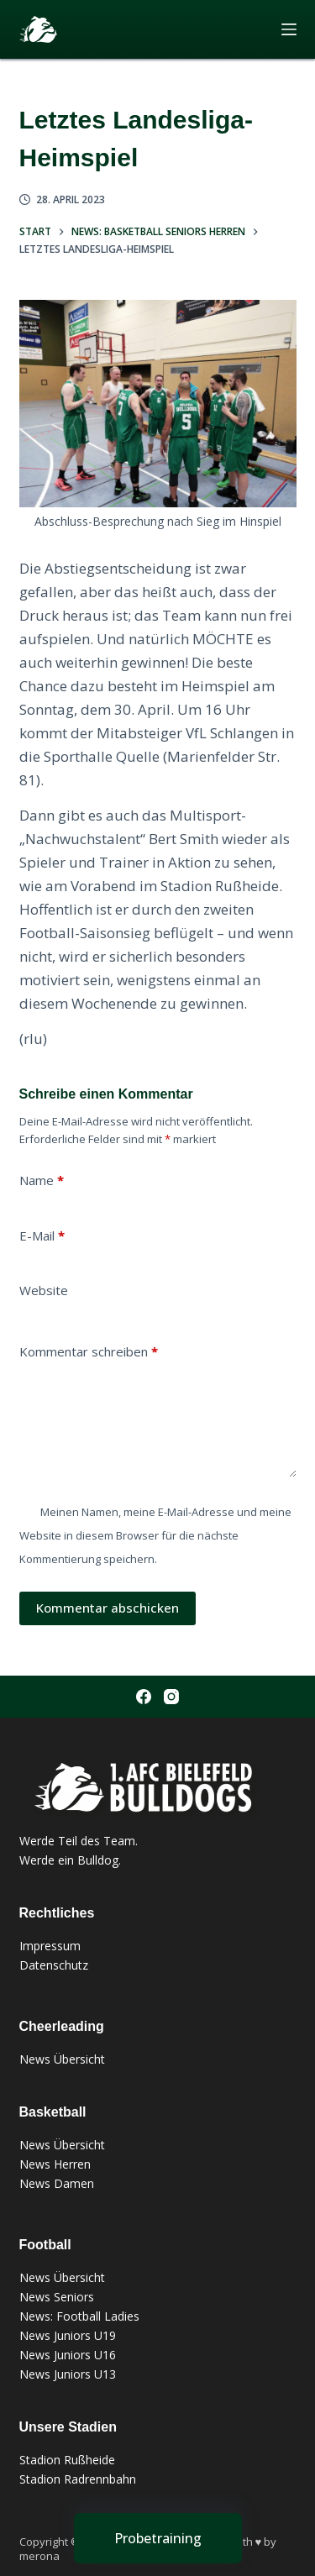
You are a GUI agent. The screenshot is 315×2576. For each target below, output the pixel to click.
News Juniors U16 (67, 2355)
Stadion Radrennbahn (77, 2479)
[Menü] (289, 29)
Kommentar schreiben (88, 1351)
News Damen (56, 2183)
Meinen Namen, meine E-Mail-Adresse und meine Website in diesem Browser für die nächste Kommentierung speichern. (155, 1535)
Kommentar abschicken (107, 1607)
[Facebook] (143, 1696)
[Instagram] (171, 1696)
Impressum (50, 1946)
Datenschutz (53, 1965)
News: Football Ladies (79, 2316)
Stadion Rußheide (67, 2460)
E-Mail (42, 1235)
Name (41, 1180)
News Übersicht (62, 2059)
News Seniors (56, 2297)
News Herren (55, 2164)
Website (43, 1290)
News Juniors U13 (67, 2374)
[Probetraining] (158, 2538)
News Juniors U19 (67, 2335)
